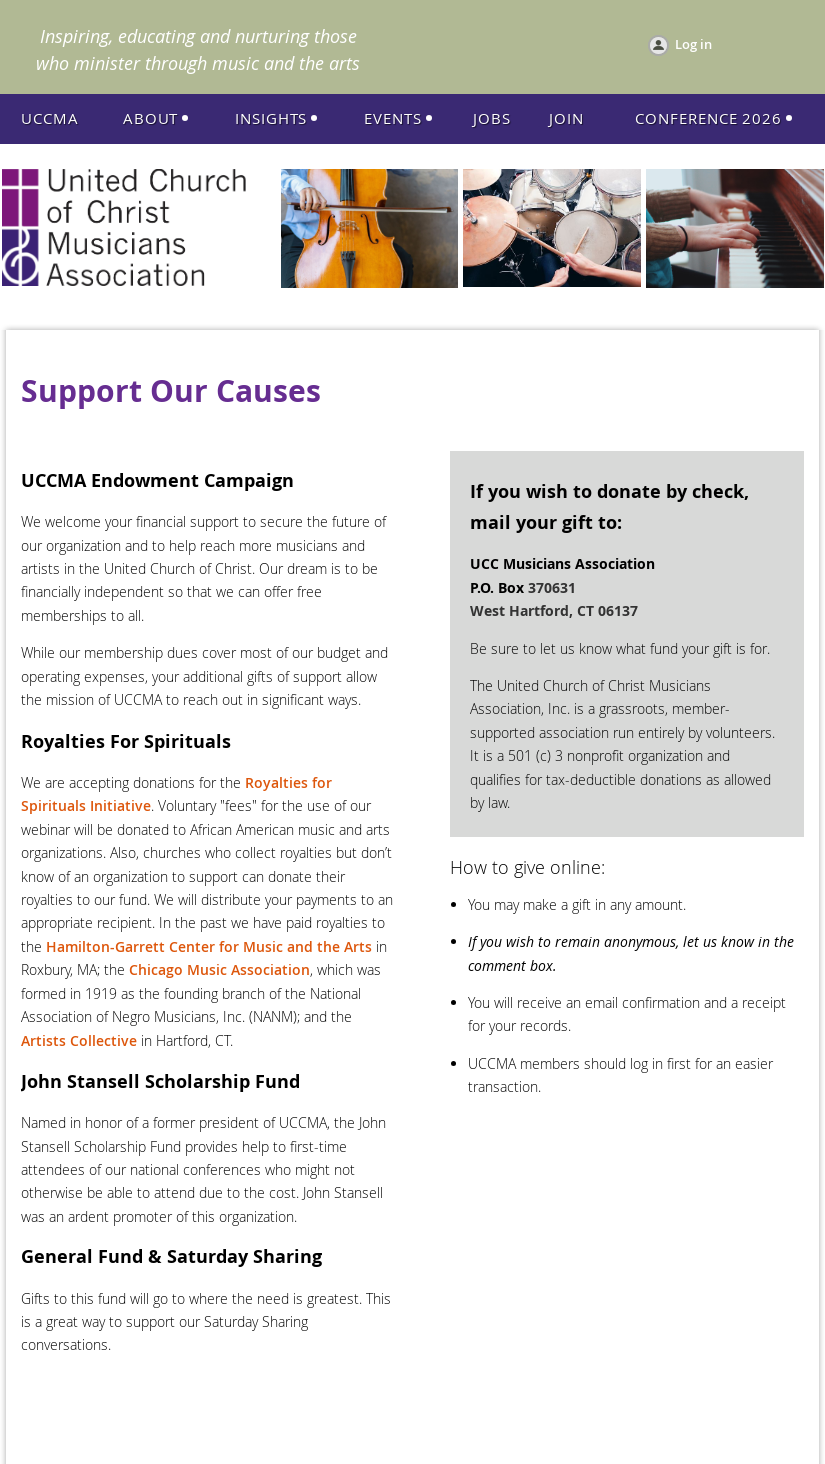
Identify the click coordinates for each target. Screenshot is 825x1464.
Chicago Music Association (219, 969)
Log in (693, 44)
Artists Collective (79, 1040)
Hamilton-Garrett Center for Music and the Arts (209, 946)
